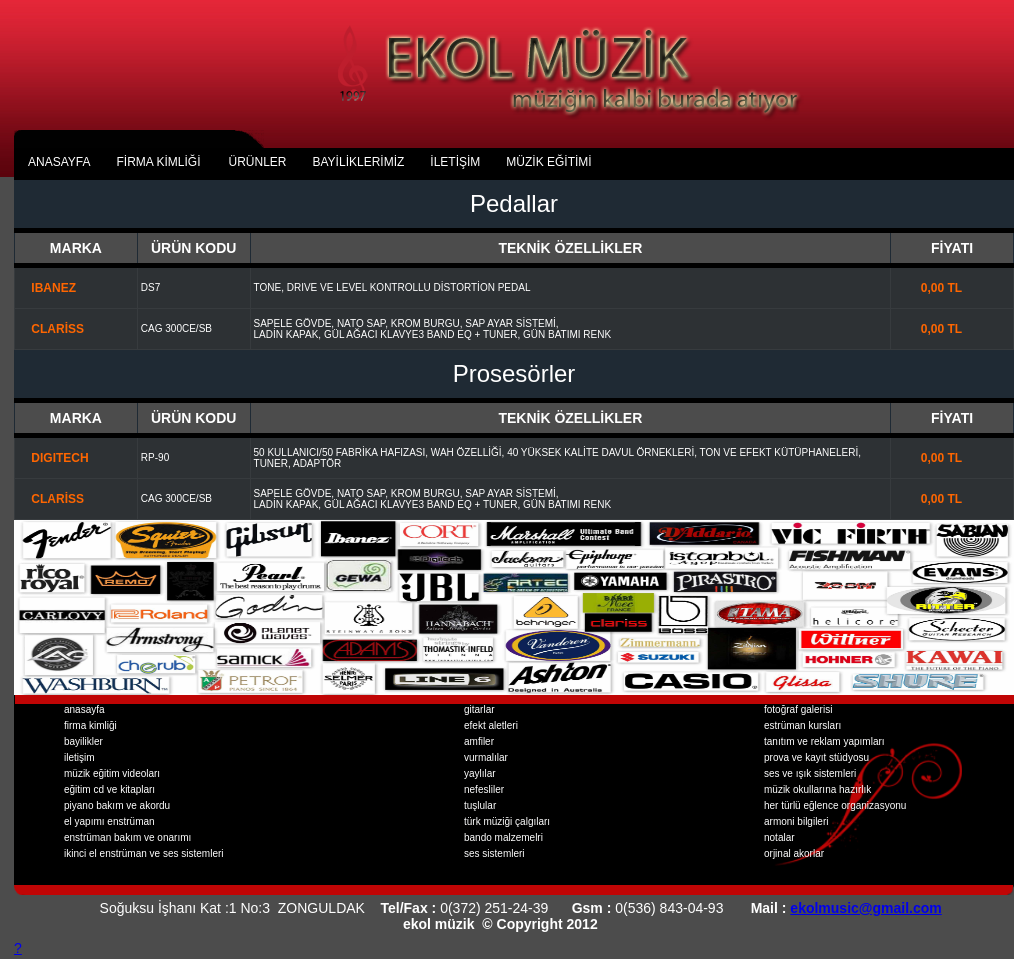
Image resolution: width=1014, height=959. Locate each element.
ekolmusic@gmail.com (865, 908)
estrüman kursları (802, 725)
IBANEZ (47, 288)
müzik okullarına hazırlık (817, 789)
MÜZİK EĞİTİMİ (548, 162)
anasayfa (59, 162)
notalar (779, 837)
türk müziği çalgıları (507, 821)
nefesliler (484, 789)
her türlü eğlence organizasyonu (835, 805)
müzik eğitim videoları (112, 773)
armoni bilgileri (796, 821)
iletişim (79, 757)
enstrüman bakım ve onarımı (127, 837)
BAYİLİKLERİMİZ (359, 162)
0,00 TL (928, 288)
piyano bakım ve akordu (117, 805)
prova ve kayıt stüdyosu (816, 757)
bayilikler (83, 741)
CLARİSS (51, 329)
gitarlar (479, 709)
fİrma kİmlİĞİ (158, 162)
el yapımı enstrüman (109, 821)
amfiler (479, 741)
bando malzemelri (503, 837)
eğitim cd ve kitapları (109, 789)
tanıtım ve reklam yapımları (824, 741)
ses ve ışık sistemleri (810, 773)
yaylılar (480, 773)
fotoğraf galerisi (798, 709)
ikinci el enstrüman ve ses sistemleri (144, 853)
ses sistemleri (494, 853)
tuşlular (480, 805)
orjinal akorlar (794, 853)
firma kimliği (90, 725)
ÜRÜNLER (257, 162)
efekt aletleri (491, 725)
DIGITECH (53, 458)
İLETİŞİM (455, 162)
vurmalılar (486, 757)
